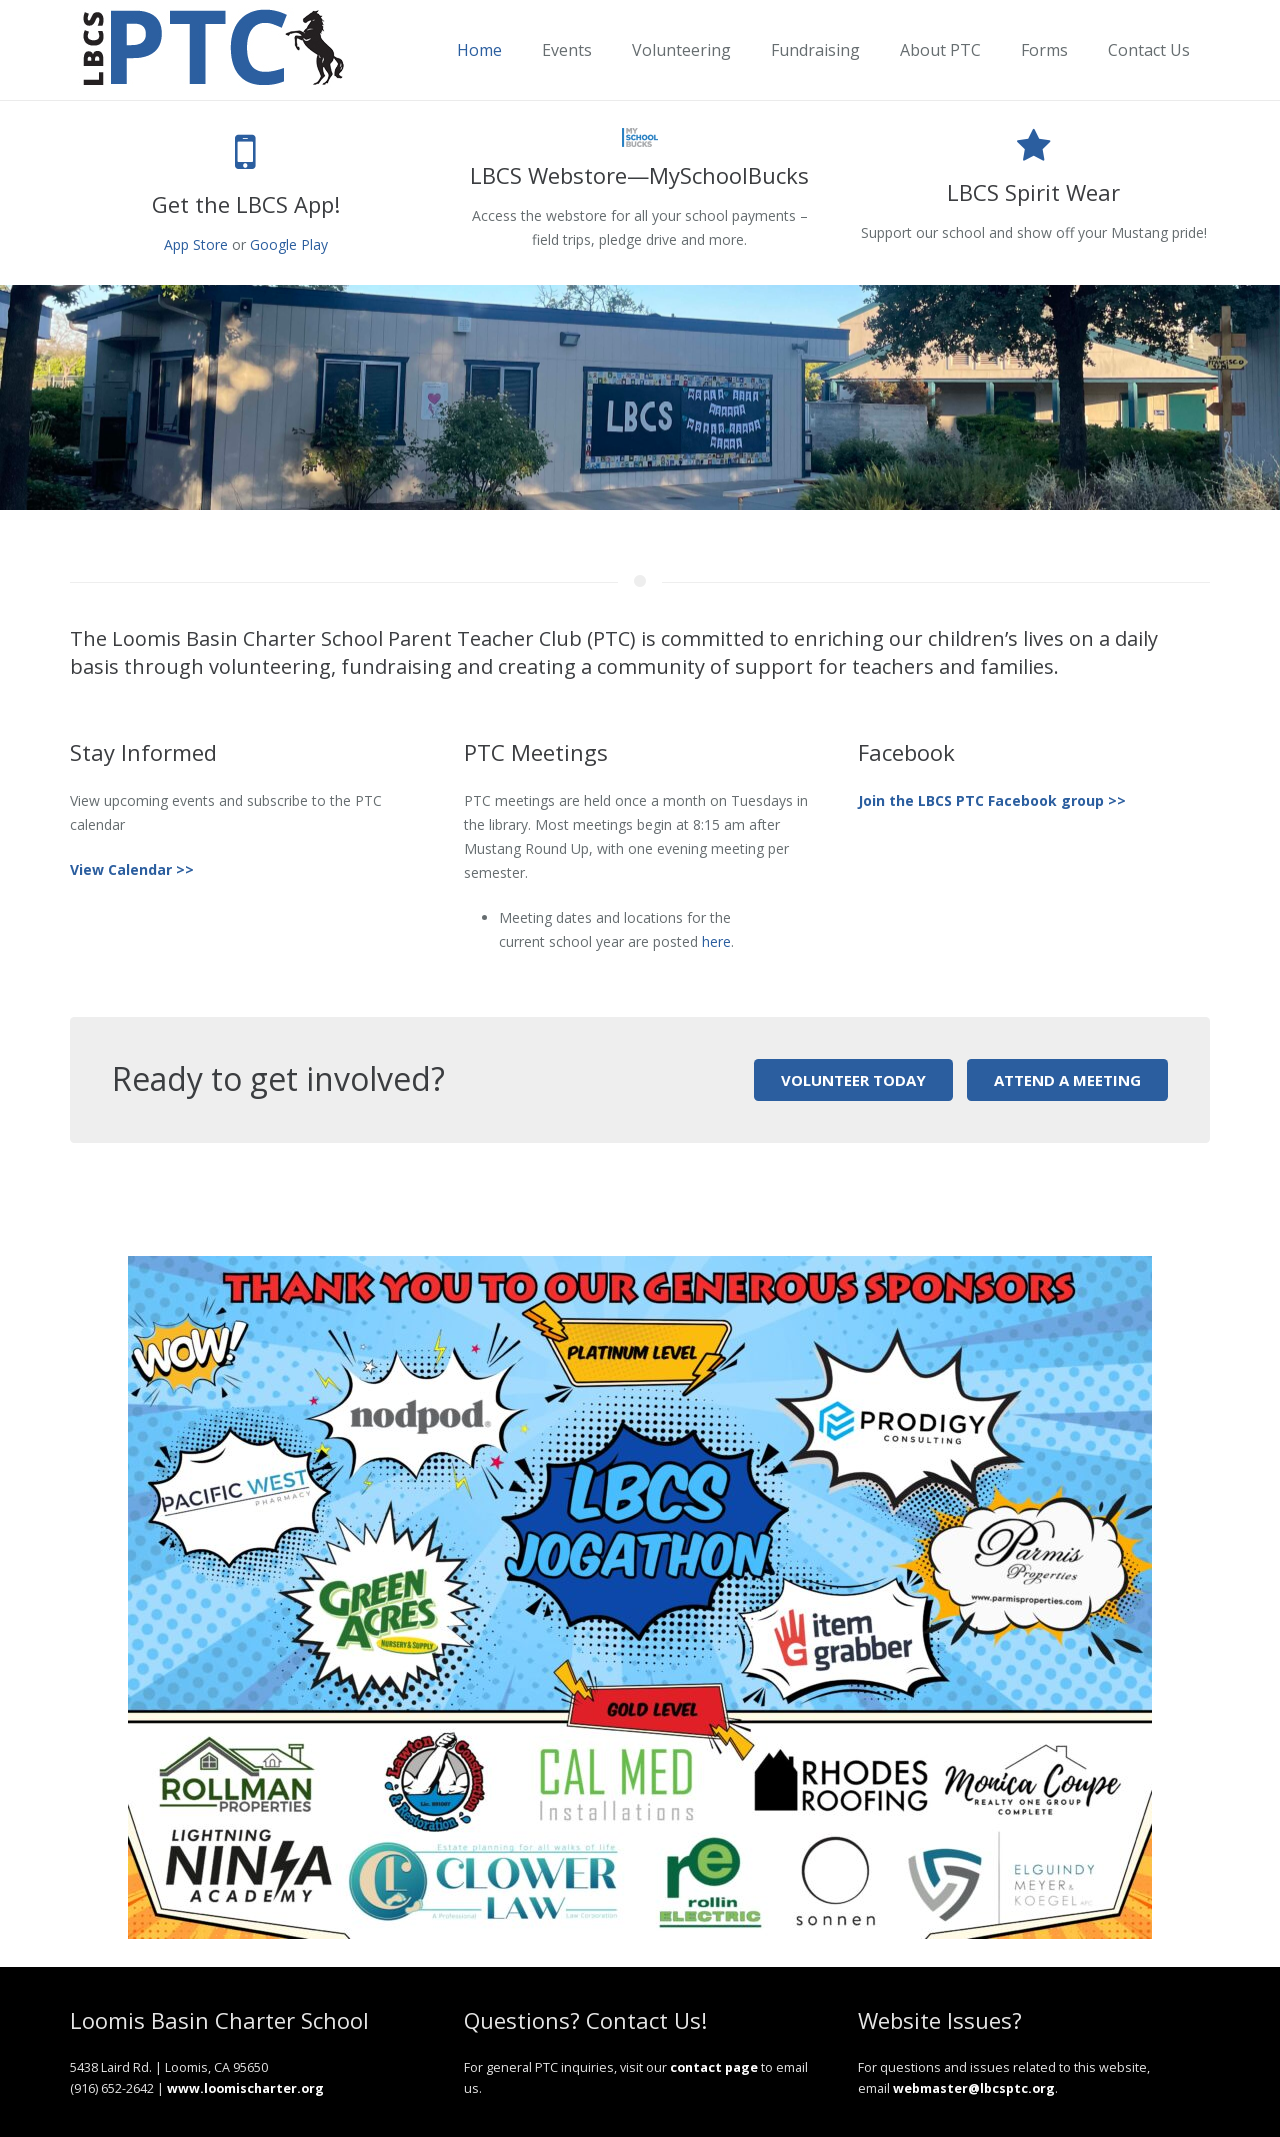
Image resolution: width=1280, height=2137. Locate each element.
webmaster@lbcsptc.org (974, 2088)
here (716, 941)
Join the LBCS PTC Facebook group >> (992, 800)
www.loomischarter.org (245, 2088)
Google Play (289, 244)
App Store (196, 244)
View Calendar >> (132, 869)
